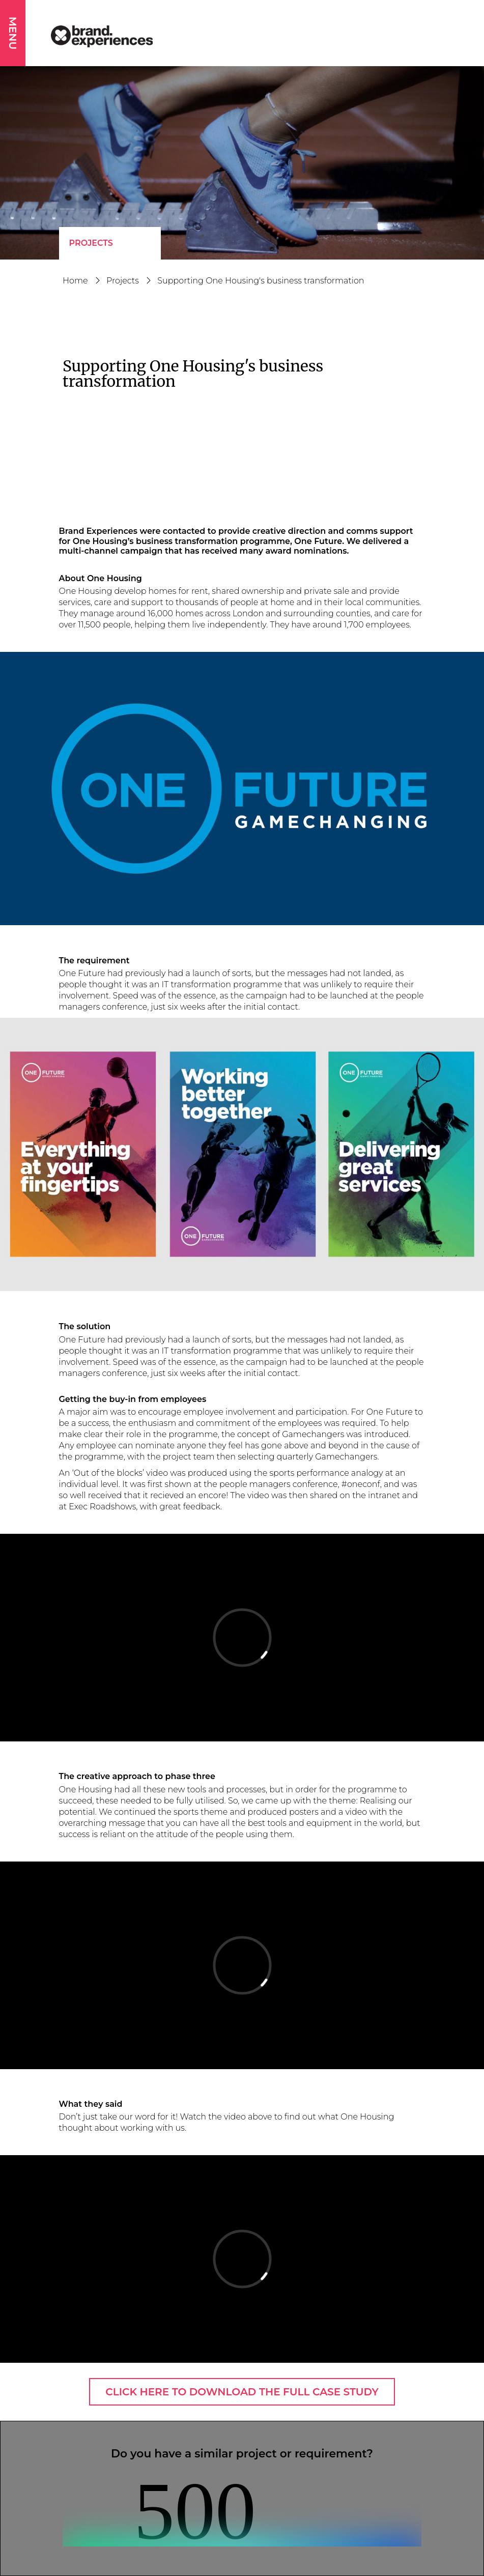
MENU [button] (13, 33)
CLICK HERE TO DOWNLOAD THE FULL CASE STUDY (241, 2392)
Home (75, 280)
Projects (91, 243)
